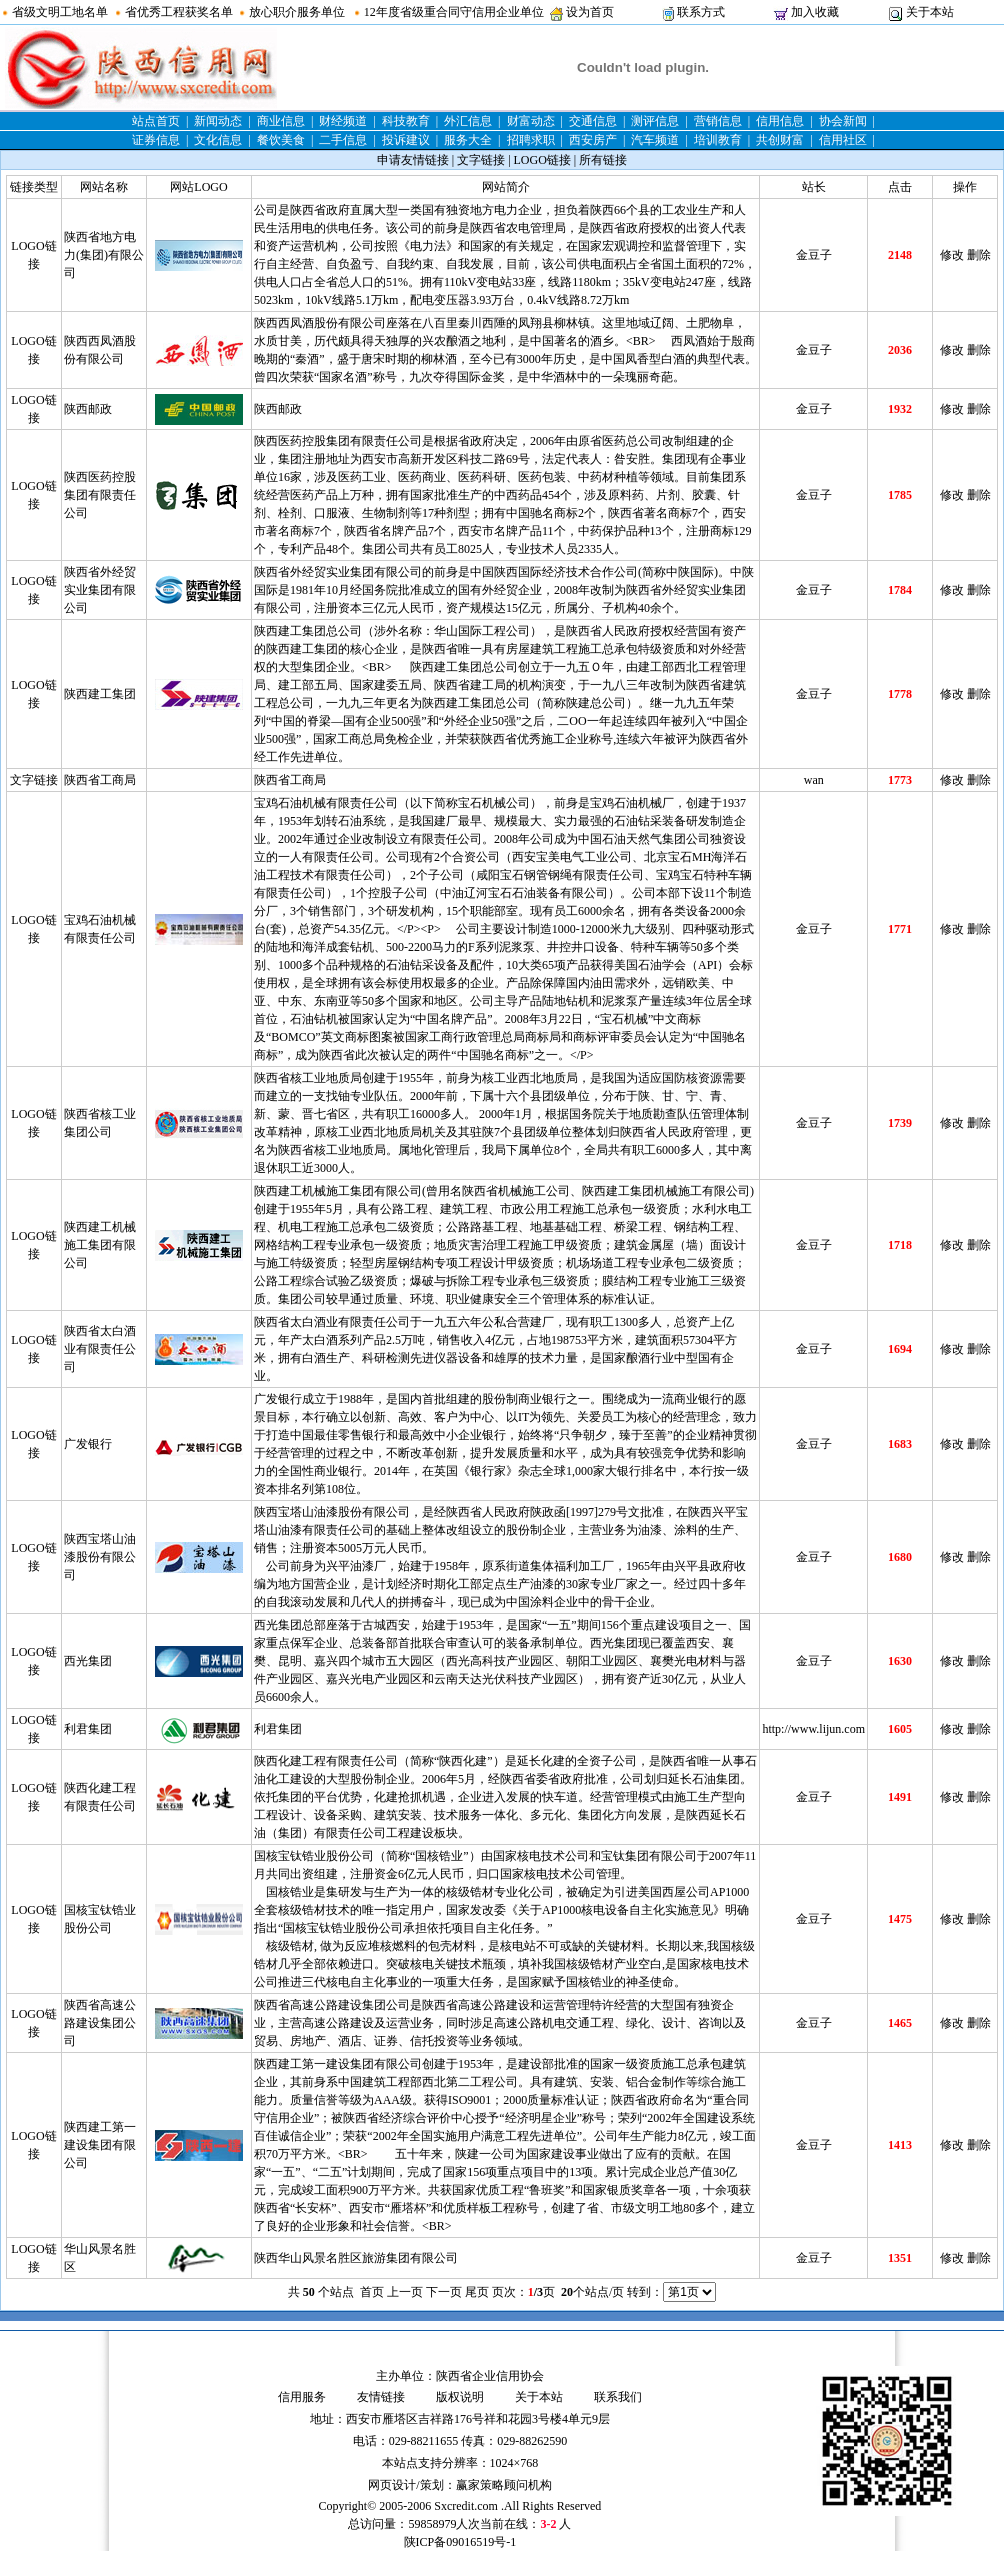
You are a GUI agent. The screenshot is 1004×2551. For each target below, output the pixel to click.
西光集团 (88, 1661)
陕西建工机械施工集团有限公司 (100, 1245)
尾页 (477, 2292)
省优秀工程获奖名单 (179, 12)
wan (814, 780)
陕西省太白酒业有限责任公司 (100, 1349)
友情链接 (381, 2397)
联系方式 (701, 12)
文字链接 (481, 160)
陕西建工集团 (100, 694)
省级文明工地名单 (60, 12)
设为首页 (590, 12)
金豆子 (814, 255)
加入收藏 (815, 12)
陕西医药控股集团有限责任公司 (100, 495)
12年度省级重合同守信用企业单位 (454, 12)
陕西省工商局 (100, 780)
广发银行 (88, 1444)
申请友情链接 (413, 160)
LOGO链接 (542, 160)
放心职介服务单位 (297, 12)
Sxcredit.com (466, 2506)
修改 (952, 255)
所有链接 (603, 160)
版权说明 (460, 2397)
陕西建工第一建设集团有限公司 (100, 2145)
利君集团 (88, 1729)
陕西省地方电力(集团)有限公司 (104, 255)
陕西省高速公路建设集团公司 (100, 2023)
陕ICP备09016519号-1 (460, 2542)
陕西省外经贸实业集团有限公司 (100, 590)
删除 (979, 255)
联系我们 (618, 2397)
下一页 (444, 2292)
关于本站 (930, 12)
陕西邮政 (88, 409)
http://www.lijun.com (813, 1729)
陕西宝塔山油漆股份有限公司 (100, 1557)
